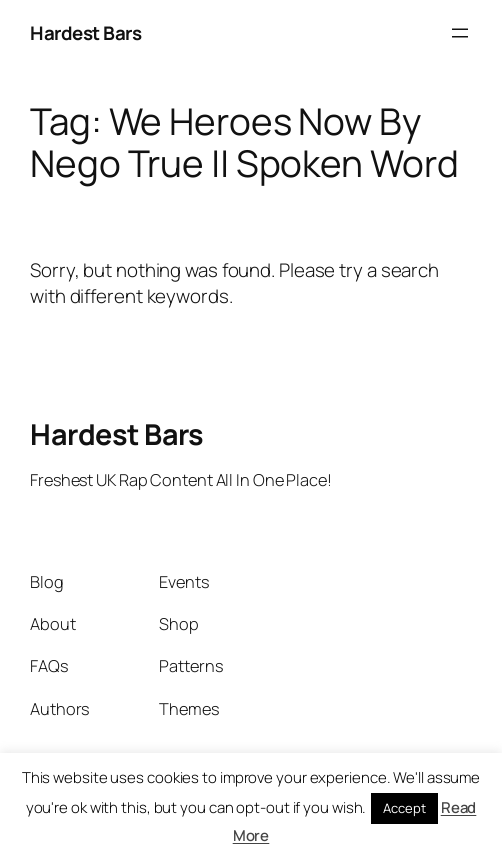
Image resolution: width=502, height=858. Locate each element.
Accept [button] (404, 808)
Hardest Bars (85, 33)
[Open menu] (460, 33)
